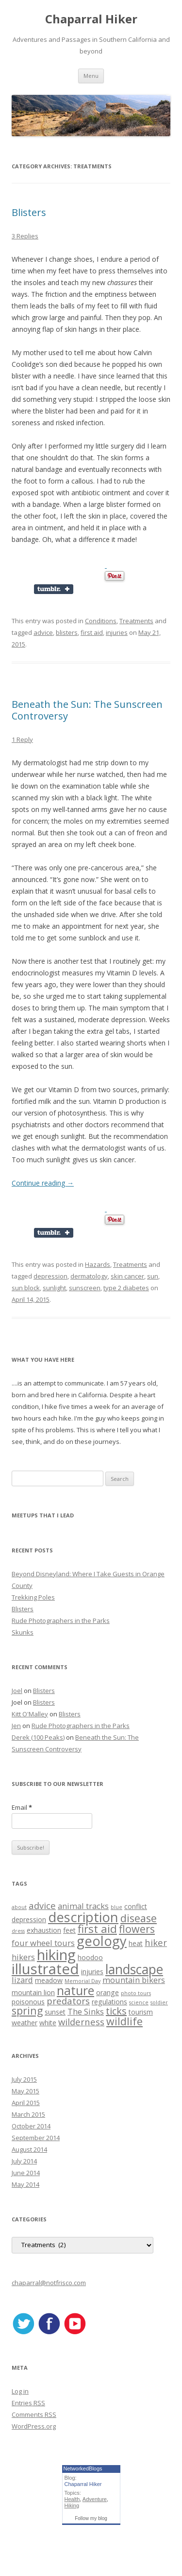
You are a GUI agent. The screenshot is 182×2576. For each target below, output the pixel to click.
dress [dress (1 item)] (18, 1930)
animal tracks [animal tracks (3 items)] (83, 1905)
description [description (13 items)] (83, 1917)
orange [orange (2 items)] (107, 1992)
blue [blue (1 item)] (116, 1907)
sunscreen (84, 1287)
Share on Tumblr (58, 589)
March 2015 (28, 2114)
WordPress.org (34, 2426)
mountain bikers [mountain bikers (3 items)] (133, 1979)
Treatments (136, 620)
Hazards (97, 1264)
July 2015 (24, 2079)
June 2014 (26, 2172)
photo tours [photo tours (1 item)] (136, 1993)
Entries (28, 2402)
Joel (17, 1690)
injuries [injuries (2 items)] (92, 1971)
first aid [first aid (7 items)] (97, 1928)
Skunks (22, 1632)
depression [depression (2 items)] (29, 1919)
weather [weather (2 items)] (24, 2022)
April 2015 (26, 2102)
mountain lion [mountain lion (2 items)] (33, 1992)
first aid (92, 632)
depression (50, 1276)
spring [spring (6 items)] (27, 2010)
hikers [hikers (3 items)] (23, 1957)
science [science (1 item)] (139, 2002)
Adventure (95, 2499)
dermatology (89, 1276)
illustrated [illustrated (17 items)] (45, 1969)
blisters (67, 632)
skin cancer (127, 1276)
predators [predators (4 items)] (68, 2001)
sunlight (54, 1287)
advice (43, 632)
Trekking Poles (33, 1597)
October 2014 (31, 2126)
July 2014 (24, 2161)
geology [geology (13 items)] (102, 1941)
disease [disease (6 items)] (138, 1918)
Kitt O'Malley (30, 1714)
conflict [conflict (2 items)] (135, 1906)
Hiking (72, 2505)
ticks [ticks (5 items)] (116, 2011)
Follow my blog (91, 2518)
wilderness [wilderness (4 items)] (81, 2022)
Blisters (29, 212)
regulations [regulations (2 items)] (109, 2001)
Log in (20, 2391)
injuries (117, 632)
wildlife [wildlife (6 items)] (124, 2021)
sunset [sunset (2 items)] (55, 2012)
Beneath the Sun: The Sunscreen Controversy (87, 710)
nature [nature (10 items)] (75, 1990)
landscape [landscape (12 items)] (134, 1969)
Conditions (100, 620)
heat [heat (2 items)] (136, 1943)
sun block (26, 1287)
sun (152, 1276)
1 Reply (22, 739)
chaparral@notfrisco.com (49, 2282)
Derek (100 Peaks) (38, 1737)
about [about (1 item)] (19, 1907)
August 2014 (29, 2149)
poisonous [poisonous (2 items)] (28, 2001)
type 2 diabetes (126, 1287)
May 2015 (25, 2091)
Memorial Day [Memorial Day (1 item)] (82, 1981)
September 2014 (36, 2137)
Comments (34, 2414)
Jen (16, 1725)
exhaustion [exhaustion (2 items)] (44, 1930)
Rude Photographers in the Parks (61, 1620)
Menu (91, 75)
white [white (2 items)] (47, 2022)
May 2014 (25, 2184)
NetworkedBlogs (83, 2468)
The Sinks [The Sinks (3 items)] (85, 2011)
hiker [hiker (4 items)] (156, 1942)
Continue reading (43, 1183)
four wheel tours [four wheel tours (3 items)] (43, 1942)
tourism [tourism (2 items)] (141, 2012)
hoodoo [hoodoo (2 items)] (90, 1957)
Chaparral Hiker (91, 19)
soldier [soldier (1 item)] (159, 2002)
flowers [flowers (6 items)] (137, 1929)
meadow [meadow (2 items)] (49, 1980)
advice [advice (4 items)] (42, 1905)
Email (22, 1807)
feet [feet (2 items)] (69, 1930)
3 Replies (25, 236)
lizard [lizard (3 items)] (22, 1979)
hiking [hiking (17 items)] (56, 1954)
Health (72, 2499)
